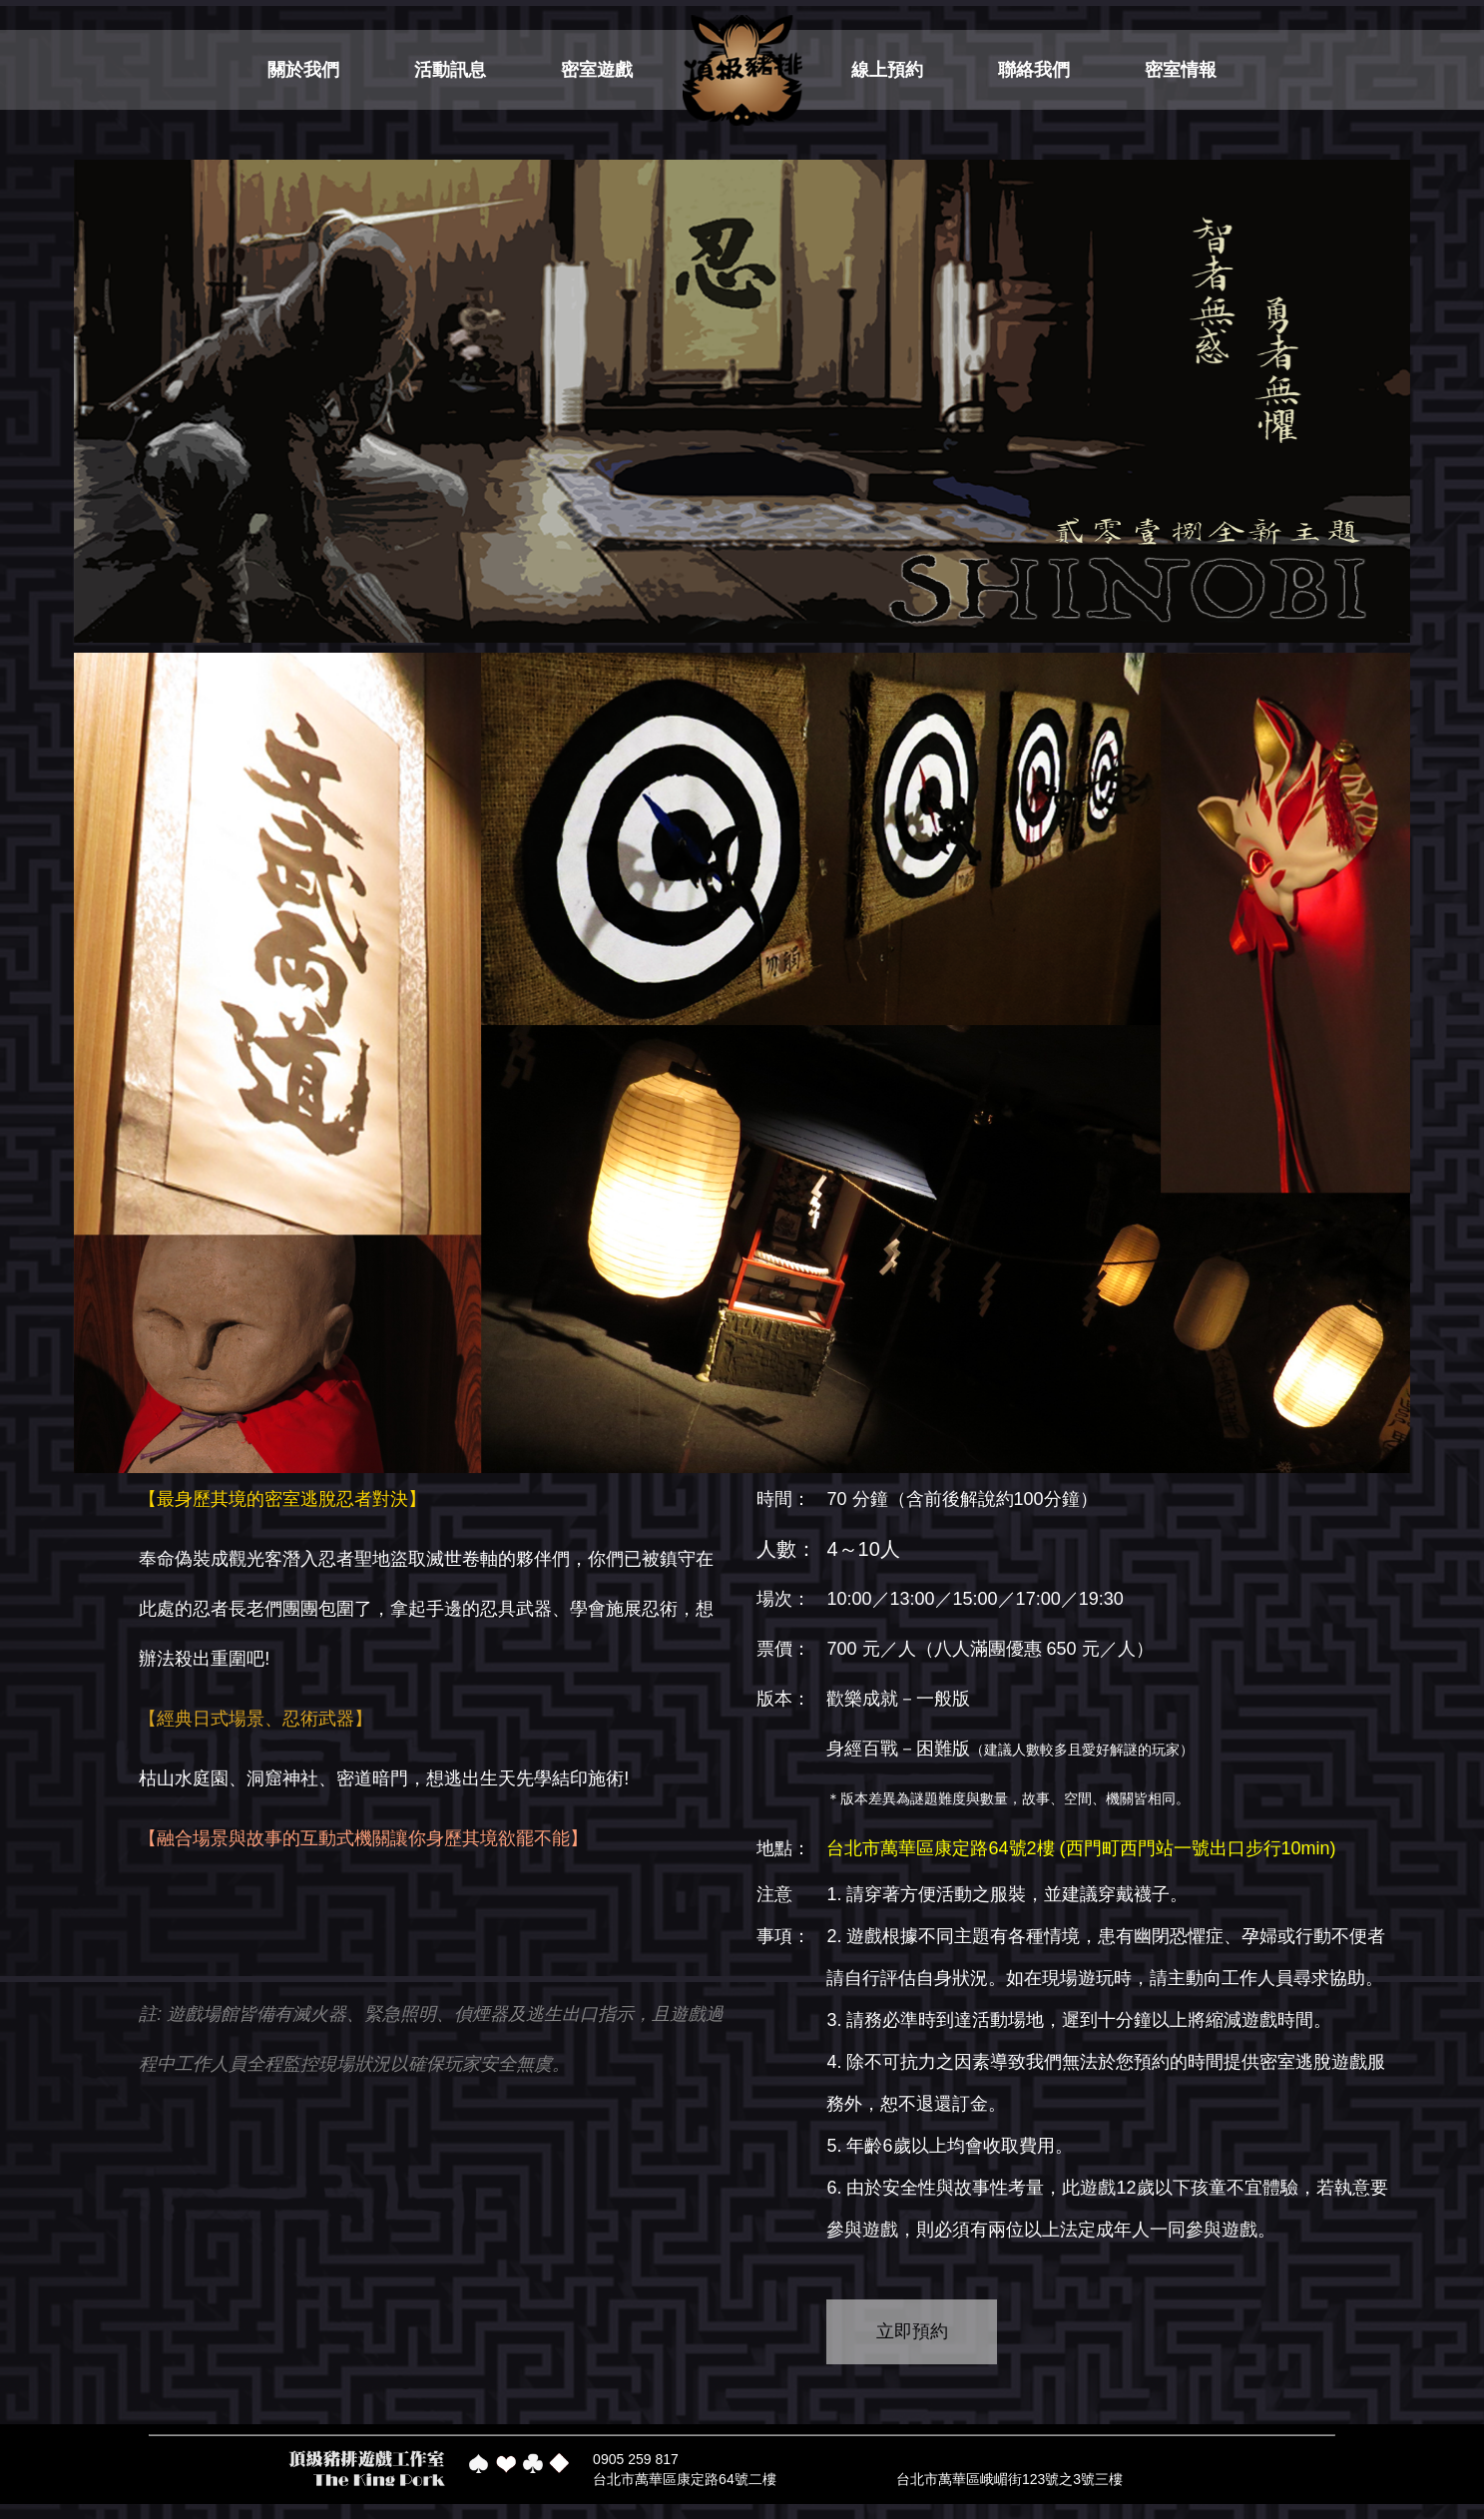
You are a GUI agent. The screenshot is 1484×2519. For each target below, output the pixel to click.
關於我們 (303, 70)
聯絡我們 (1034, 70)
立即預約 (912, 2331)
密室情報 (1181, 70)
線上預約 (887, 70)
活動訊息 (450, 70)
